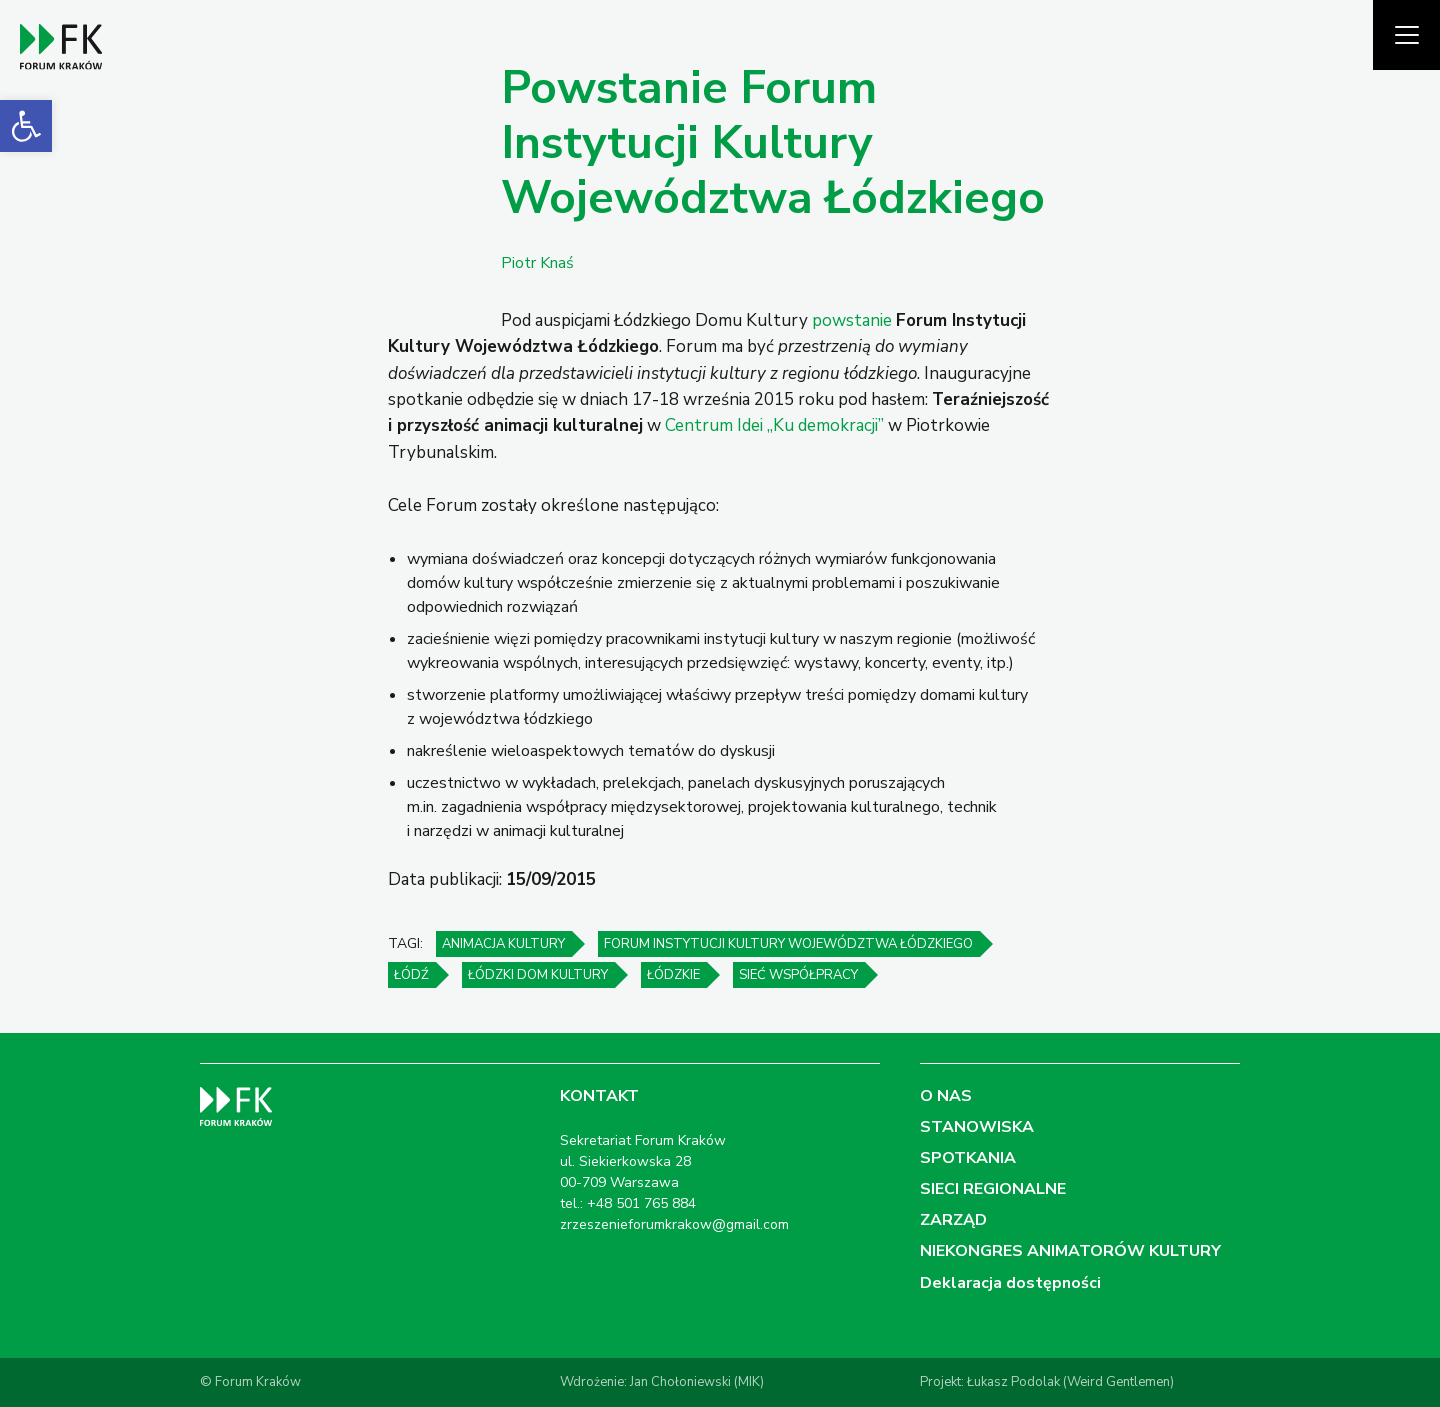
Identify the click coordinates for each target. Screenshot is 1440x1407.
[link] (26, 126)
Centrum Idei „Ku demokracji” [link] (774, 425)
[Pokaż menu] (1406, 35)
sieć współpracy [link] (798, 975)
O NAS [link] (946, 1096)
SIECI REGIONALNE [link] (993, 1189)
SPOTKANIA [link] (968, 1158)
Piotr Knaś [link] (537, 263)
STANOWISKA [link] (977, 1127)
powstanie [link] (852, 320)
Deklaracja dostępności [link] (1010, 1283)
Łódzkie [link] (673, 975)
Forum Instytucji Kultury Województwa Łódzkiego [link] (788, 944)
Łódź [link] (411, 975)
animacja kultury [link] (503, 944)
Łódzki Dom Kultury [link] (538, 975)
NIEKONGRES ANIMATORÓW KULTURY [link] (1070, 1251)
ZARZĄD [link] (953, 1220)
